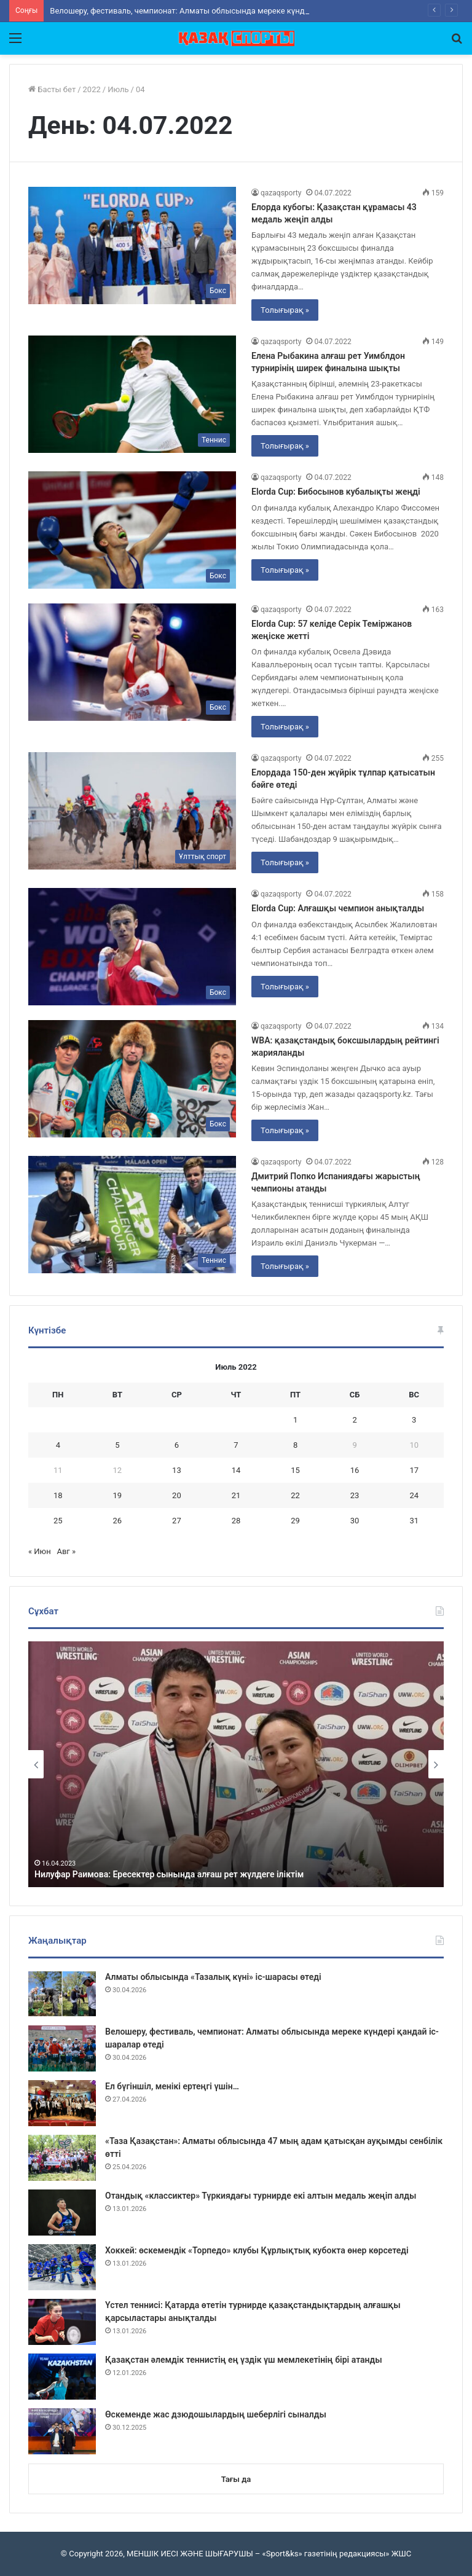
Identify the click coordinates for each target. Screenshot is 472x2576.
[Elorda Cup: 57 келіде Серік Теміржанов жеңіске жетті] (132, 662)
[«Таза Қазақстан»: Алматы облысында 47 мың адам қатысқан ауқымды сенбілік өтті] (62, 2158)
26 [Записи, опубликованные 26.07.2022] (117, 1520)
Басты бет (52, 89)
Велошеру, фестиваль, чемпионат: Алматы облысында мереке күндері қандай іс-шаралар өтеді (229, 10)
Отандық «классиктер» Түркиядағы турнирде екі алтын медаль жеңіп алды (261, 2196)
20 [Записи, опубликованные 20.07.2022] (176, 1495)
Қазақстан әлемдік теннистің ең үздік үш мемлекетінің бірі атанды (243, 2360)
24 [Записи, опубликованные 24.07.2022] (414, 1495)
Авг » (66, 1551)
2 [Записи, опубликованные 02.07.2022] (354, 1419)
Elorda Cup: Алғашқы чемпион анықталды (337, 908)
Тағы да (236, 2479)
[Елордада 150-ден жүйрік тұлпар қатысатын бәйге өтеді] (132, 811)
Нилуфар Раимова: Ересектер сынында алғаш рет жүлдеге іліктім (169, 1874)
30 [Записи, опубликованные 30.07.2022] (355, 1520)
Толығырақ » (285, 310)
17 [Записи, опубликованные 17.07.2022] (414, 1470)
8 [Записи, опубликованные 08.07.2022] (295, 1445)
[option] (236, 1764)
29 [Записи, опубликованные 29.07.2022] (295, 1520)
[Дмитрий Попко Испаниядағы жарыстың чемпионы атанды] (132, 1214)
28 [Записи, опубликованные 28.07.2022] (236, 1520)
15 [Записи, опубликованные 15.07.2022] (295, 1470)
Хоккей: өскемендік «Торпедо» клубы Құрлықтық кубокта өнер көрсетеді (257, 2250)
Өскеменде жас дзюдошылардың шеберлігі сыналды (215, 2414)
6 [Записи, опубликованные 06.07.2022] (177, 1445)
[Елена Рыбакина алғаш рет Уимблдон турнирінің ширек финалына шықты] (132, 394)
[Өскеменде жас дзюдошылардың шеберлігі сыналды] (62, 2431)
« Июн (39, 1551)
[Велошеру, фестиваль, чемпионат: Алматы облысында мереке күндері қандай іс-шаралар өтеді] (62, 2048)
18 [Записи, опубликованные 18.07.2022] (58, 1495)
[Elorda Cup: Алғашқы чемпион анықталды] (132, 946)
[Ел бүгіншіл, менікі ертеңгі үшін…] (62, 2103)
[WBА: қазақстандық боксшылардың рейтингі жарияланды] (132, 1078)
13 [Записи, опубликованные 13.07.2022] (176, 1470)
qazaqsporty (281, 193)
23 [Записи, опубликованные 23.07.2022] (355, 1495)
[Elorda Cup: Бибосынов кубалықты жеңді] (132, 530)
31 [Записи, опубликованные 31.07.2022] (414, 1520)
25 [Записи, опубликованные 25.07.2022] (58, 1520)
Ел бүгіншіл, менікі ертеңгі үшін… (172, 2086)
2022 (92, 89)
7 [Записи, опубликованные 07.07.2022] (236, 1445)
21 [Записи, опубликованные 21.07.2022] (236, 1495)
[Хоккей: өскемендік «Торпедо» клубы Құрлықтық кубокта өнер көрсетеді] (62, 2267)
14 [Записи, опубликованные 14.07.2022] (236, 1470)
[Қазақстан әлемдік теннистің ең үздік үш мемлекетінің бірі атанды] (62, 2377)
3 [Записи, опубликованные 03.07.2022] (414, 1419)
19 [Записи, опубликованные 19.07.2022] (117, 1495)
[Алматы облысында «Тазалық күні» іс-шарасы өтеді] (62, 1994)
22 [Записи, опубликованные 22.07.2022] (295, 1495)
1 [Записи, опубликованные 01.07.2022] (295, 1419)
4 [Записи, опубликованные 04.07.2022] (58, 1445)
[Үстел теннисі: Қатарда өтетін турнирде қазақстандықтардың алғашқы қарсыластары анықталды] (62, 2322)
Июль (118, 89)
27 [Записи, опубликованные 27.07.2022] (176, 1520)
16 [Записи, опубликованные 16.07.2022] (355, 1470)
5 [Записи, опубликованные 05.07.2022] (117, 1445)
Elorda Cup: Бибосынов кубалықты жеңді (335, 492)
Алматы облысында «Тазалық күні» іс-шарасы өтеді (213, 1977)
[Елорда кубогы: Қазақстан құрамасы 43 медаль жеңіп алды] (132, 245)
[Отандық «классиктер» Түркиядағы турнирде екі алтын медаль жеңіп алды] (62, 2212)
